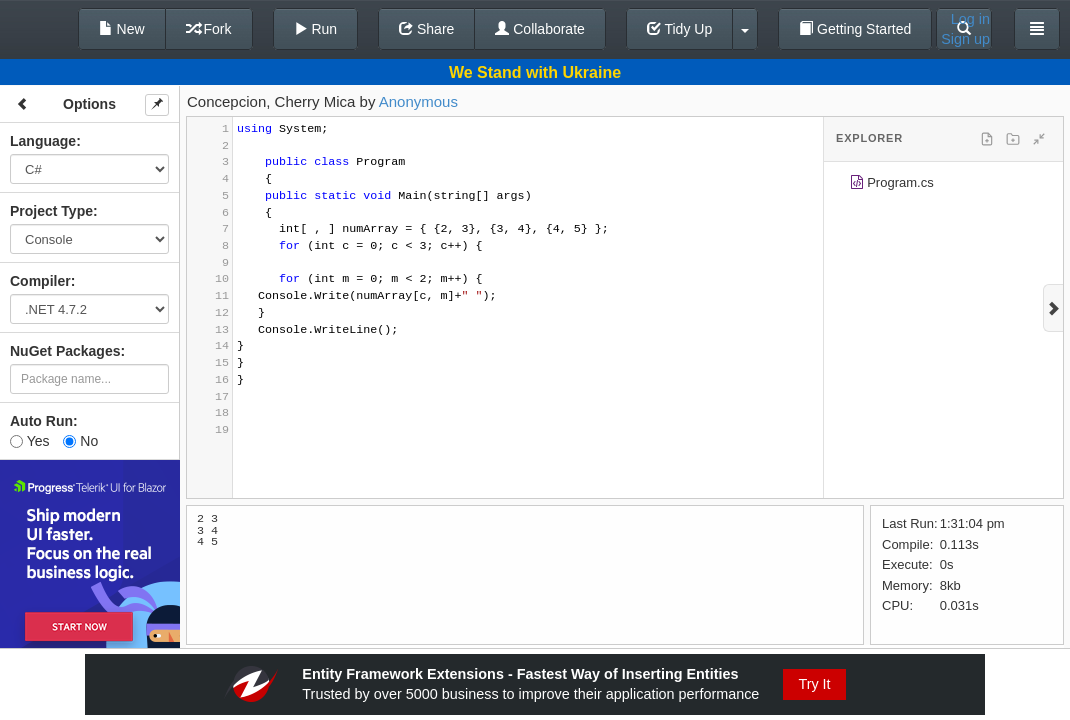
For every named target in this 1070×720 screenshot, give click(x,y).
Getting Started (855, 29)
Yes (29, 441)
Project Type (51, 211)
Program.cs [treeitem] (891, 185)
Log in (970, 19)
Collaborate (540, 29)
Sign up (965, 39)
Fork (209, 29)
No (80, 441)
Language (43, 141)
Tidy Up (679, 29)
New (122, 29)
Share (426, 29)
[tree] (943, 186)
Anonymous (418, 101)
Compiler (40, 281)
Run (316, 29)
